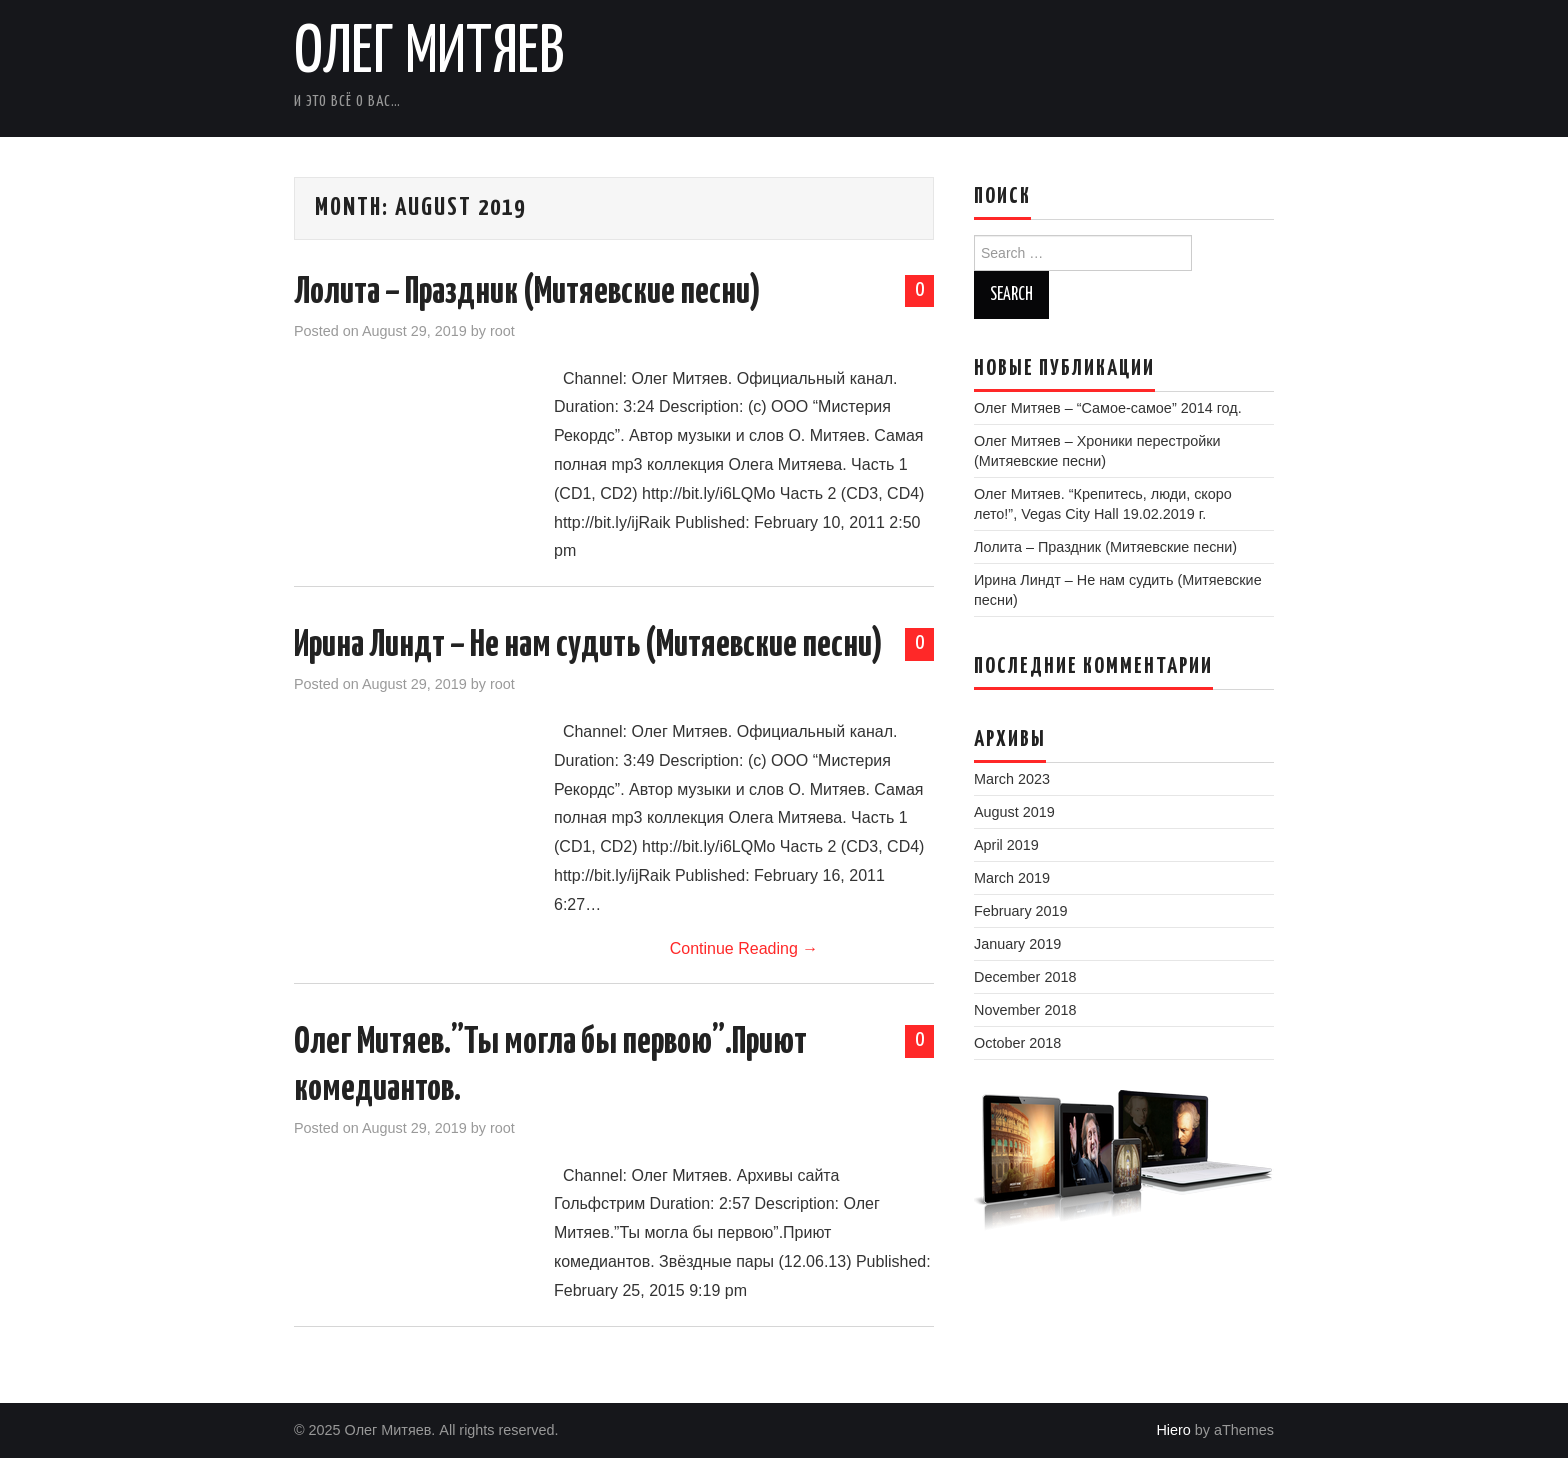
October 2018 (1017, 1043)
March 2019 (1012, 878)
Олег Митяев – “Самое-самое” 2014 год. (1108, 408)
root (502, 331)
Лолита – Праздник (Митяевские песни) (527, 293)
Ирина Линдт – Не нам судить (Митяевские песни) (588, 646)
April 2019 (1006, 845)
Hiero (1173, 1430)
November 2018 (1025, 1010)
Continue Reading (744, 948)
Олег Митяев (429, 54)
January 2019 (1017, 944)
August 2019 (1014, 812)
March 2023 (1012, 779)
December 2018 (1025, 977)
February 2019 (1021, 911)
